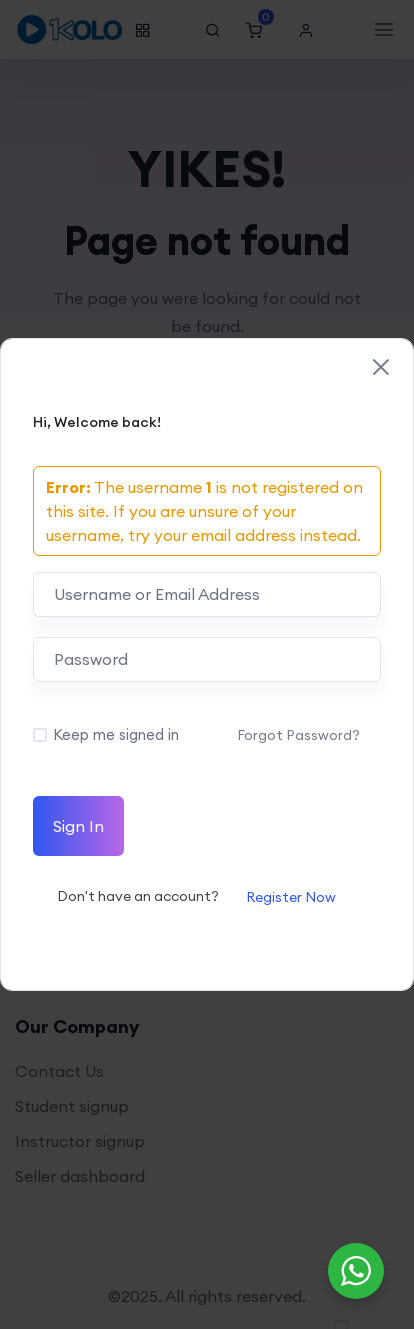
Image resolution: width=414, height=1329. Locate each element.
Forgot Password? (298, 735)
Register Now (291, 897)
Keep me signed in (116, 734)
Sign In (78, 826)
